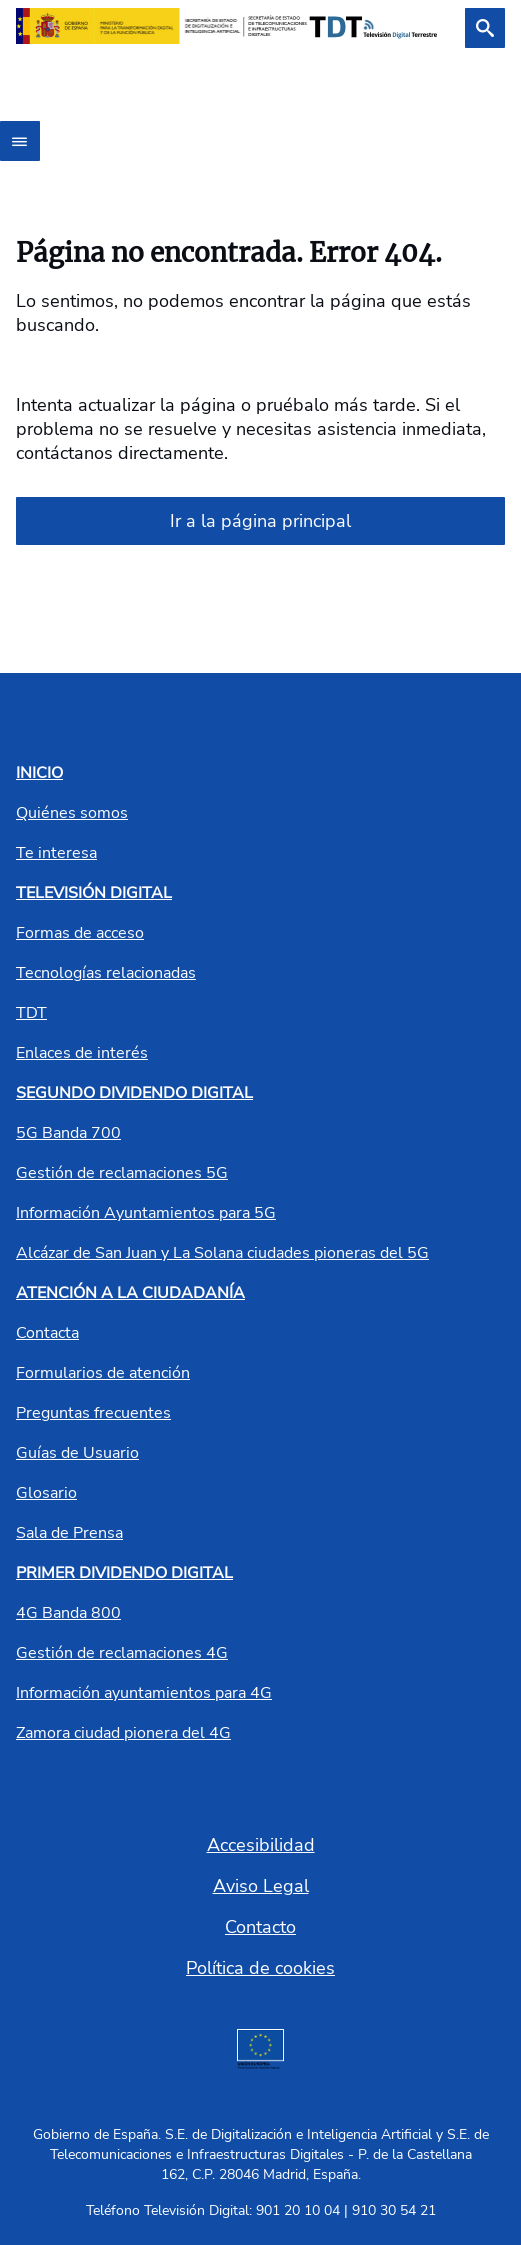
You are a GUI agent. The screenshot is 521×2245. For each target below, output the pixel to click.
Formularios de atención (103, 1373)
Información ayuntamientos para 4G (144, 1693)
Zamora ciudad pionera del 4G (123, 1733)
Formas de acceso (80, 933)
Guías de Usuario (77, 1453)
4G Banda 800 (68, 1613)
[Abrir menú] (20, 141)
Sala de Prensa (69, 1533)
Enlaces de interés (82, 1053)
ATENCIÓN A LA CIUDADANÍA (130, 1293)
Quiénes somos (72, 813)
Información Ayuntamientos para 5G (146, 1213)
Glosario (46, 1493)
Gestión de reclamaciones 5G (122, 1173)
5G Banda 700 (68, 1133)
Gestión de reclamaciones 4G (122, 1653)
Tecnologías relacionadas (106, 973)
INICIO (39, 773)
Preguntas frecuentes (93, 1413)
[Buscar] (485, 28)
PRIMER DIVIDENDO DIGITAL (124, 1573)
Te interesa (56, 853)
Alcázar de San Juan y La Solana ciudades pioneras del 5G (222, 1253)
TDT (31, 1013)
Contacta (47, 1333)
